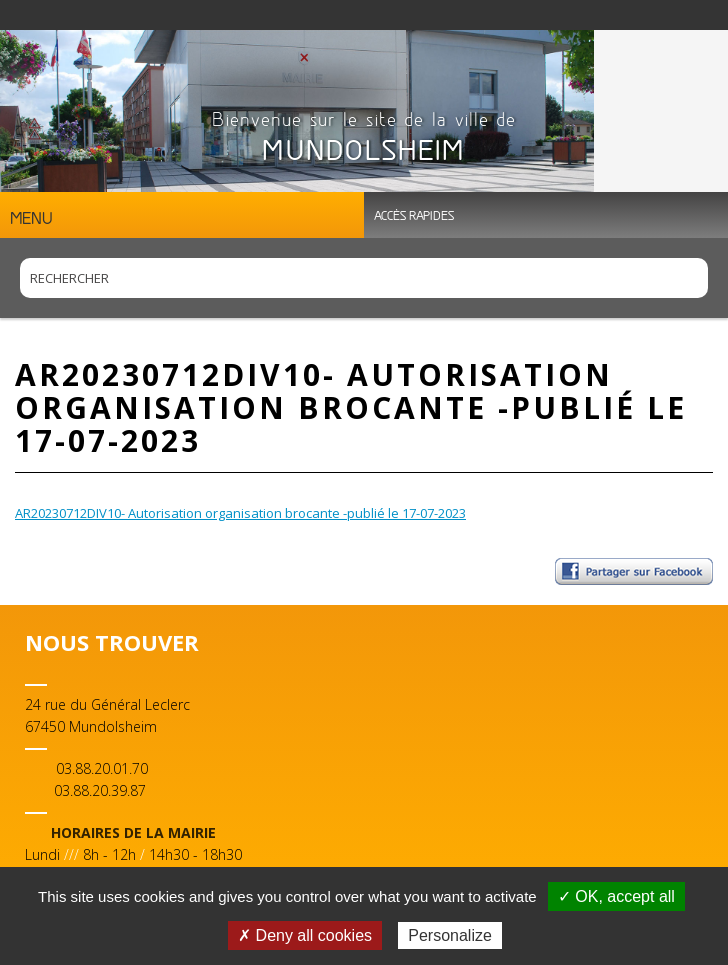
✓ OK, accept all (616, 896)
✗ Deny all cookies (305, 935)
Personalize (450, 935)
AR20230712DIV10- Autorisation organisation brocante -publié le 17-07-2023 (240, 513)
